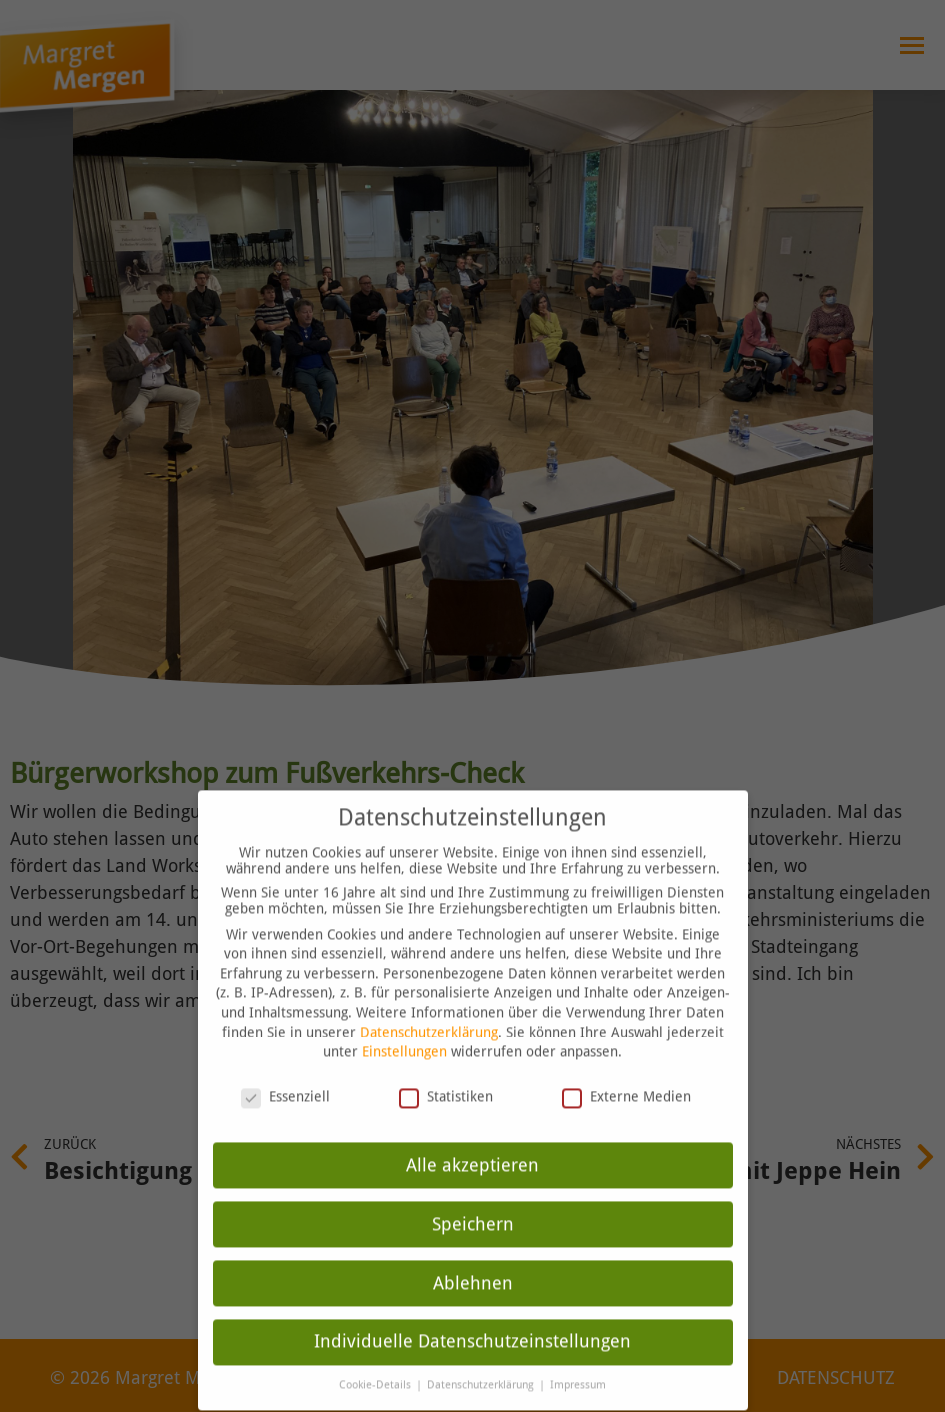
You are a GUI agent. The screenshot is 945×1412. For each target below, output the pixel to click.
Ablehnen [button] (473, 1260)
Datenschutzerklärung (429, 1009)
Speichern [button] (473, 1201)
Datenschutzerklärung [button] (482, 1362)
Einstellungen (404, 1029)
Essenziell (285, 1073)
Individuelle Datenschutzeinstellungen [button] (472, 1319)
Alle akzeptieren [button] (472, 1142)
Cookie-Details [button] (376, 1362)
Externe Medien (626, 1073)
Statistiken (446, 1073)
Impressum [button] (578, 1362)
